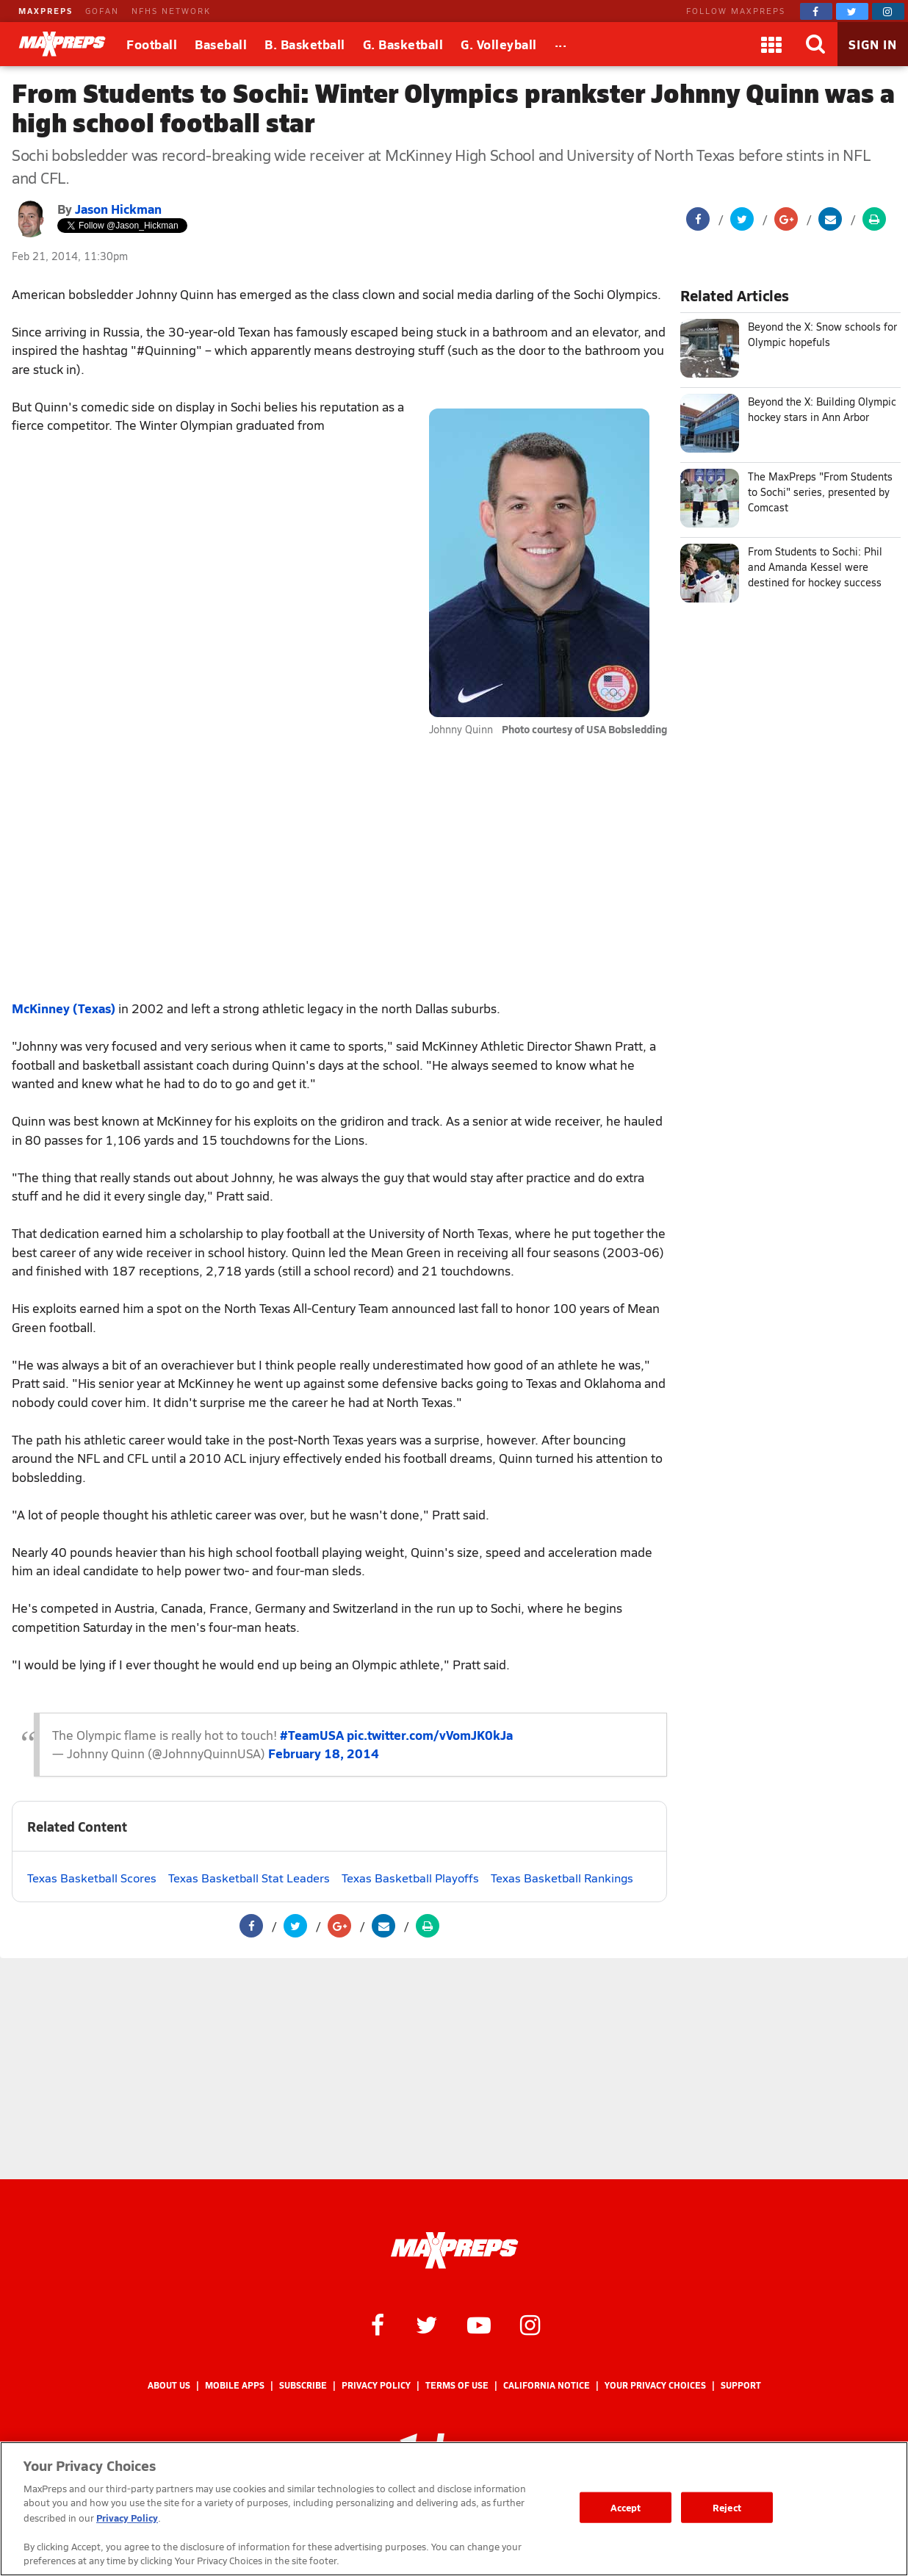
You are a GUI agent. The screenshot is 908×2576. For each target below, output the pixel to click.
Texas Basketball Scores (91, 1877)
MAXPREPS (45, 10)
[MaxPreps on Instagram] (888, 11)
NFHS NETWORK (171, 10)
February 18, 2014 (323, 1753)
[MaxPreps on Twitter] (852, 11)
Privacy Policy (376, 2385)
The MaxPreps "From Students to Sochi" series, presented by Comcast (820, 491)
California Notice (546, 2385)
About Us (169, 2385)
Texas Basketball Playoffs (410, 1877)
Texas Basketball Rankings (562, 1877)
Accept (625, 2507)
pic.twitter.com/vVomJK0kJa (430, 1735)
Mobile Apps (234, 2385)
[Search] (815, 44)
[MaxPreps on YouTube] (479, 2324)
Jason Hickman (118, 208)
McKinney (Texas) (63, 1008)
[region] (454, 2509)
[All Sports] (561, 44)
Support (741, 2385)
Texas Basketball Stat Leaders (249, 1877)
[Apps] (771, 44)
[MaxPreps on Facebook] (816, 11)
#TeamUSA (312, 1735)
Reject (727, 2507)
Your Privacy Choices (655, 2385)
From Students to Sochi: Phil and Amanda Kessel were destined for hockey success (815, 566)
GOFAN (102, 10)
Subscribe (303, 2385)
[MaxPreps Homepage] (454, 2250)
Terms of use (457, 2385)
